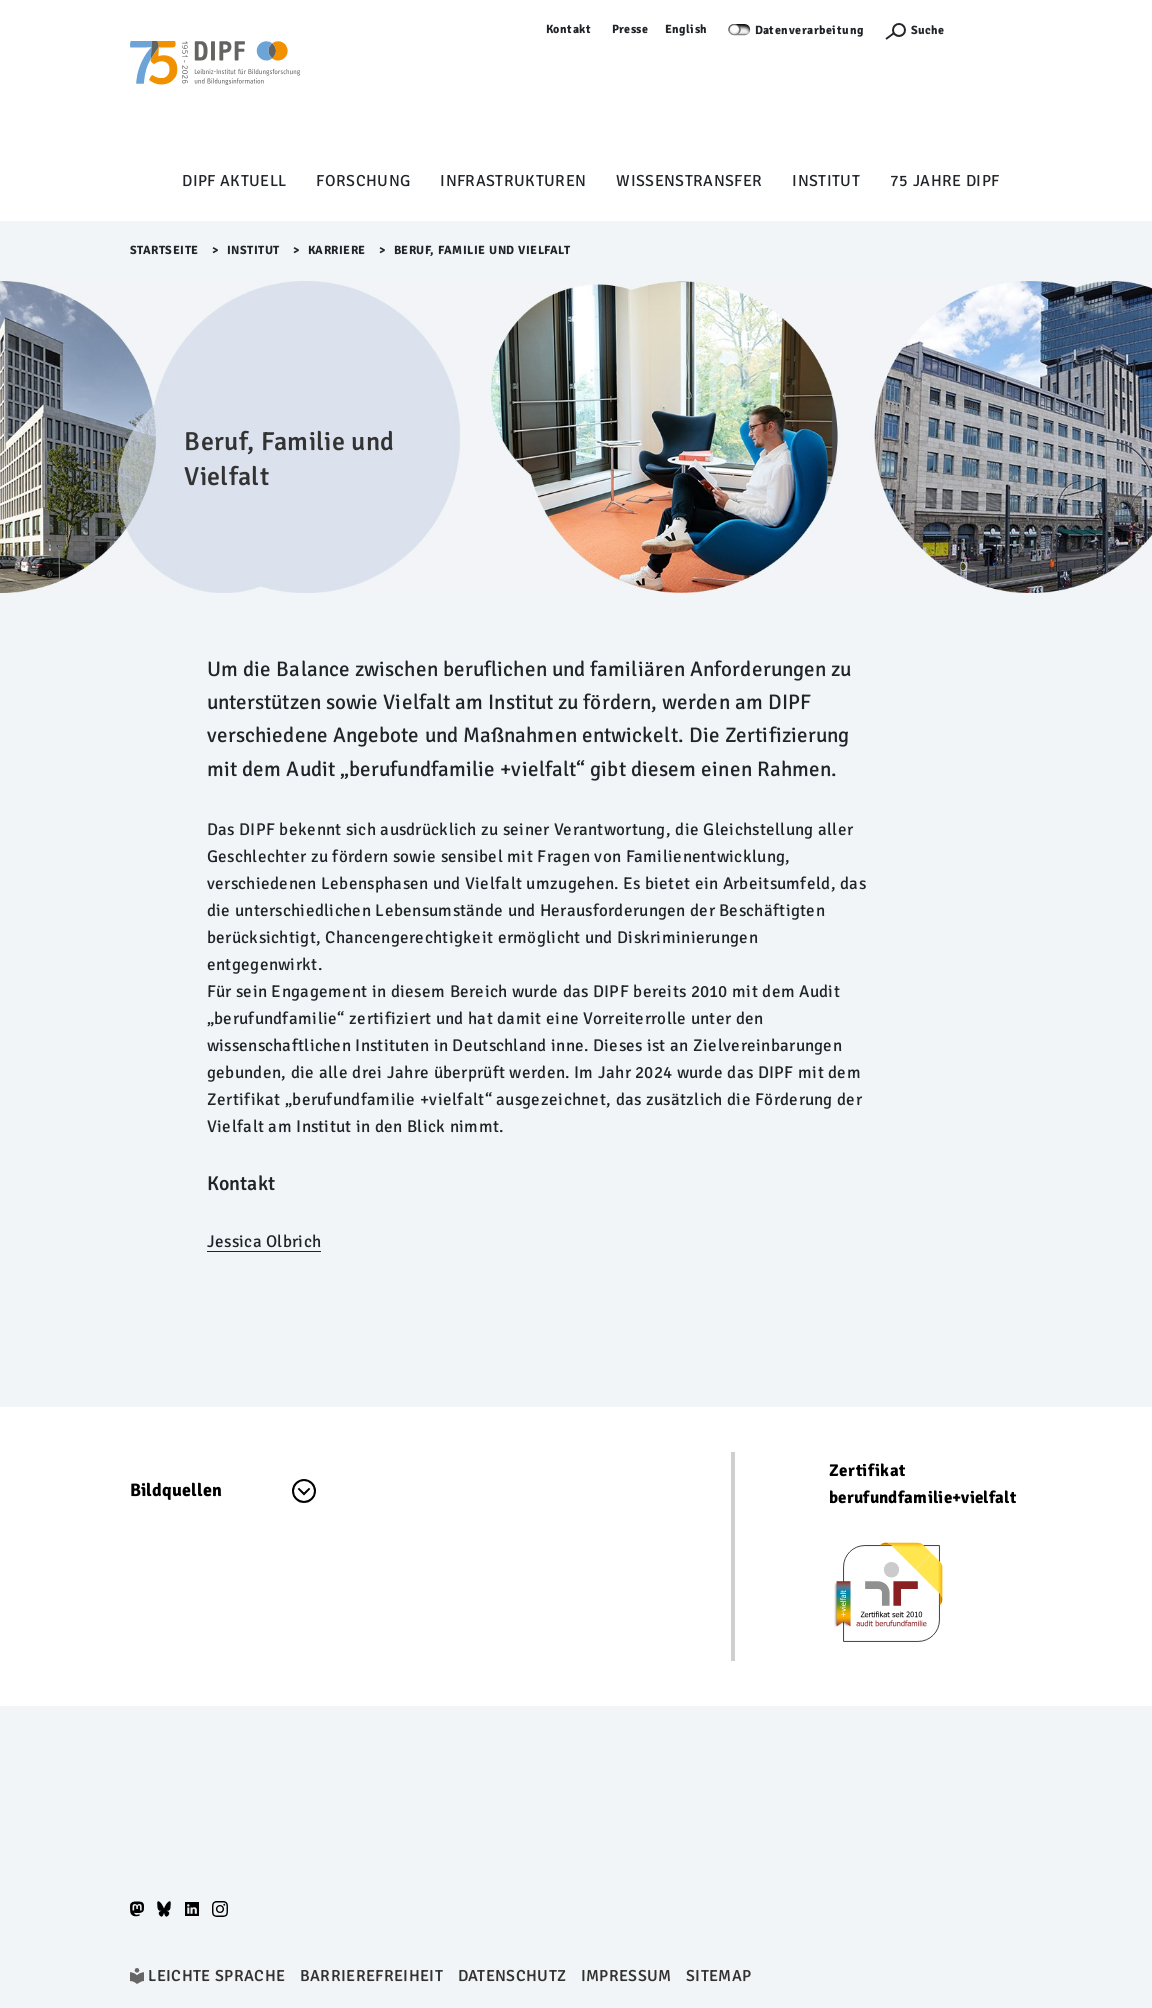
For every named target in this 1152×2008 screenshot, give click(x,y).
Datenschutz (512, 1976)
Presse (630, 29)
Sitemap (718, 1976)
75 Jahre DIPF (944, 181)
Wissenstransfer (689, 181)
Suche (927, 30)
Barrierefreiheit (371, 1976)
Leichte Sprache (216, 1976)
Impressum (626, 1976)
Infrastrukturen (513, 181)
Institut (826, 181)
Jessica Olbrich (264, 1241)
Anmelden (993, 29)
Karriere (337, 250)
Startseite (164, 250)
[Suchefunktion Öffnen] (914, 30)
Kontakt (569, 29)
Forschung (363, 181)
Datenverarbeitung (810, 30)
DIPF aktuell (234, 181)
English (687, 29)
